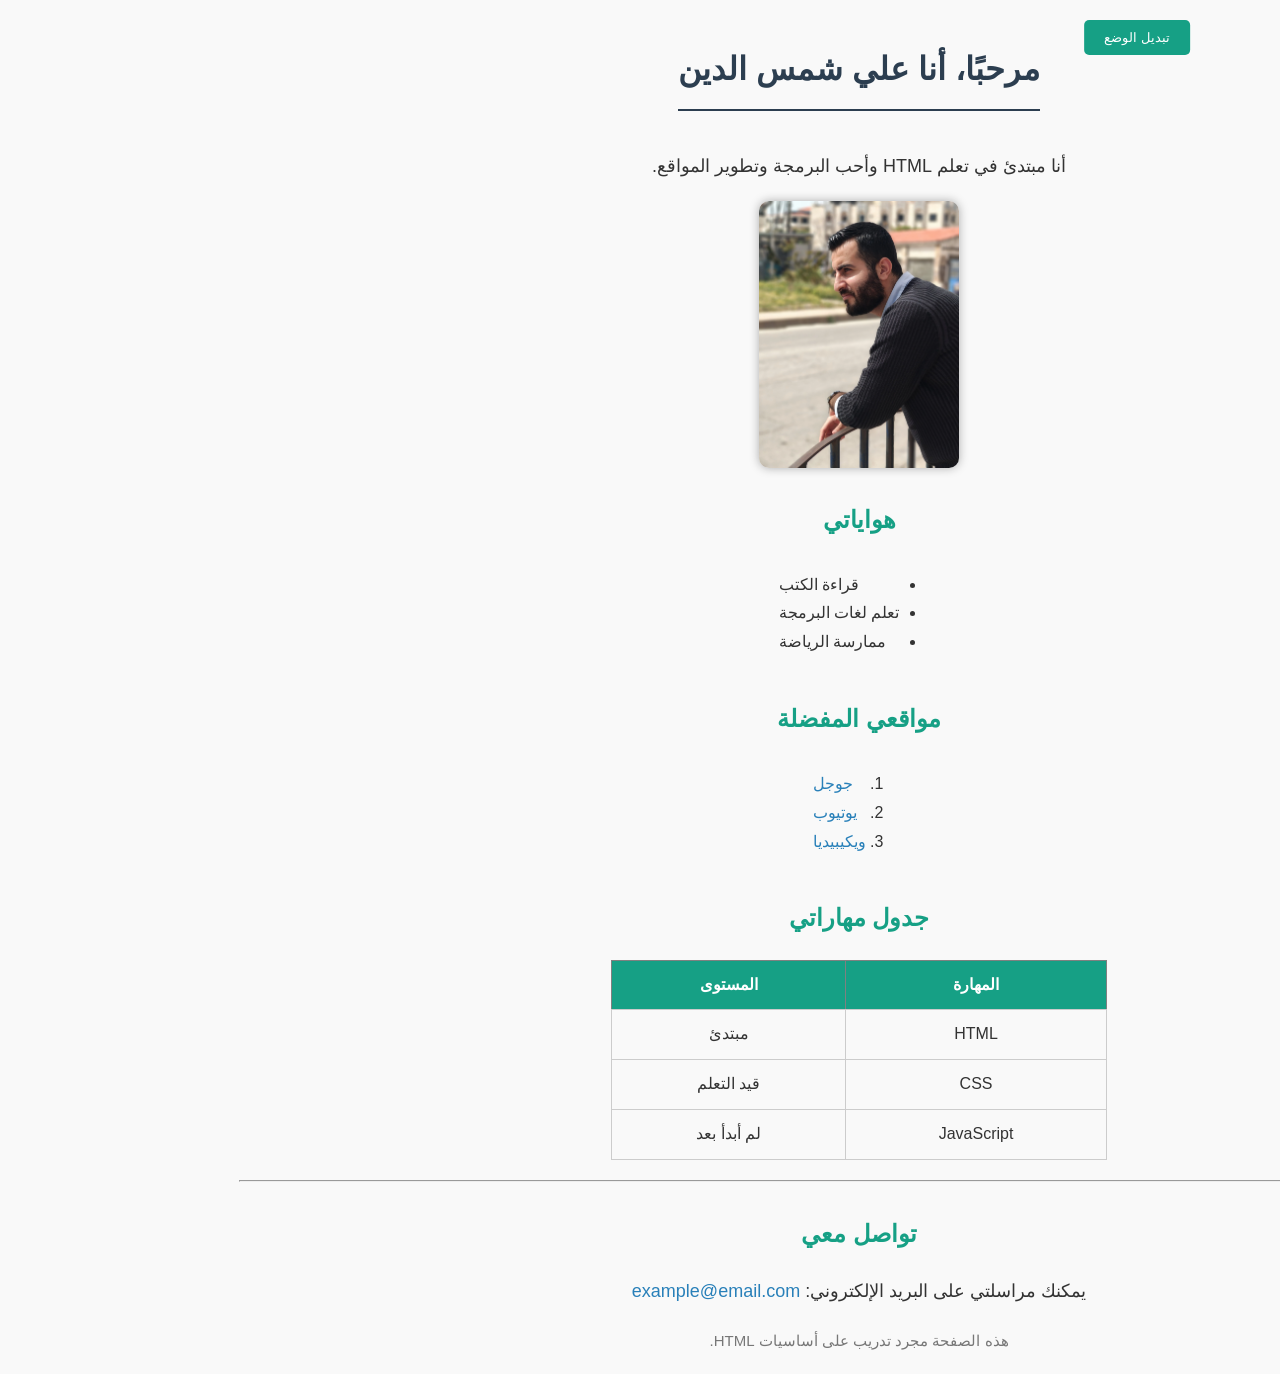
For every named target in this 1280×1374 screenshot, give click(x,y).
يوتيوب (616, 812)
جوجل (614, 783)
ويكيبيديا (620, 841)
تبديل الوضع (918, 37)
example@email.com (497, 1291)
